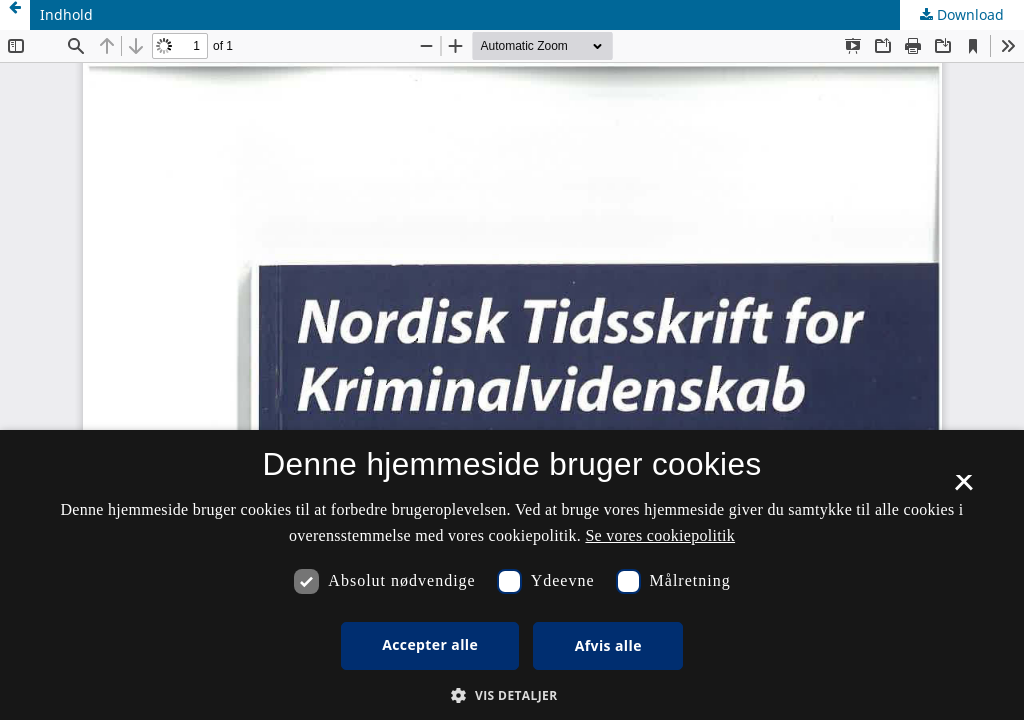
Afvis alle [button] (608, 645)
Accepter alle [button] (430, 644)
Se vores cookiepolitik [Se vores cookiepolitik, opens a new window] (660, 535)
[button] (511, 695)
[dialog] (512, 575)
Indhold (66, 14)
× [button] (963, 489)
